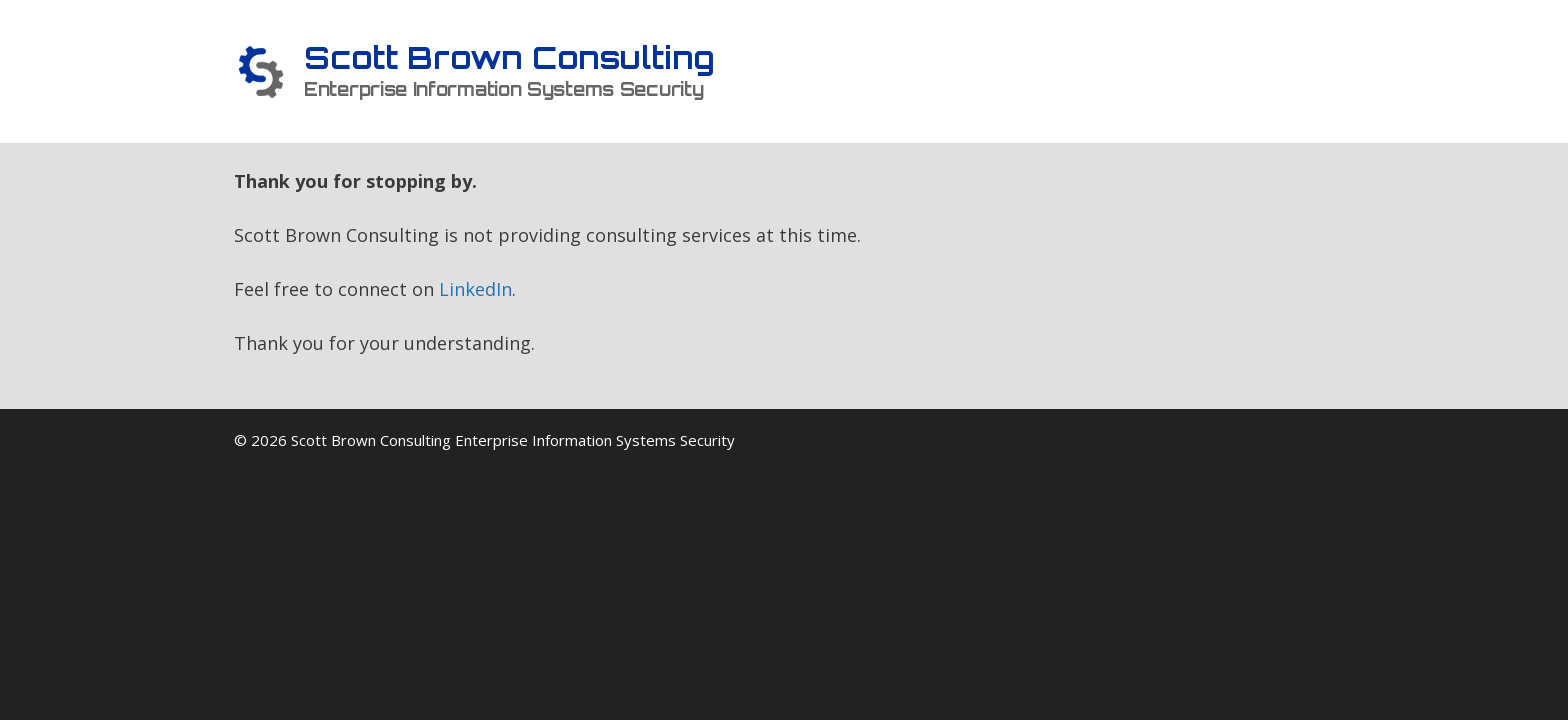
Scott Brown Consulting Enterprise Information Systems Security (513, 440)
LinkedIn (475, 289)
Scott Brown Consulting (509, 57)
